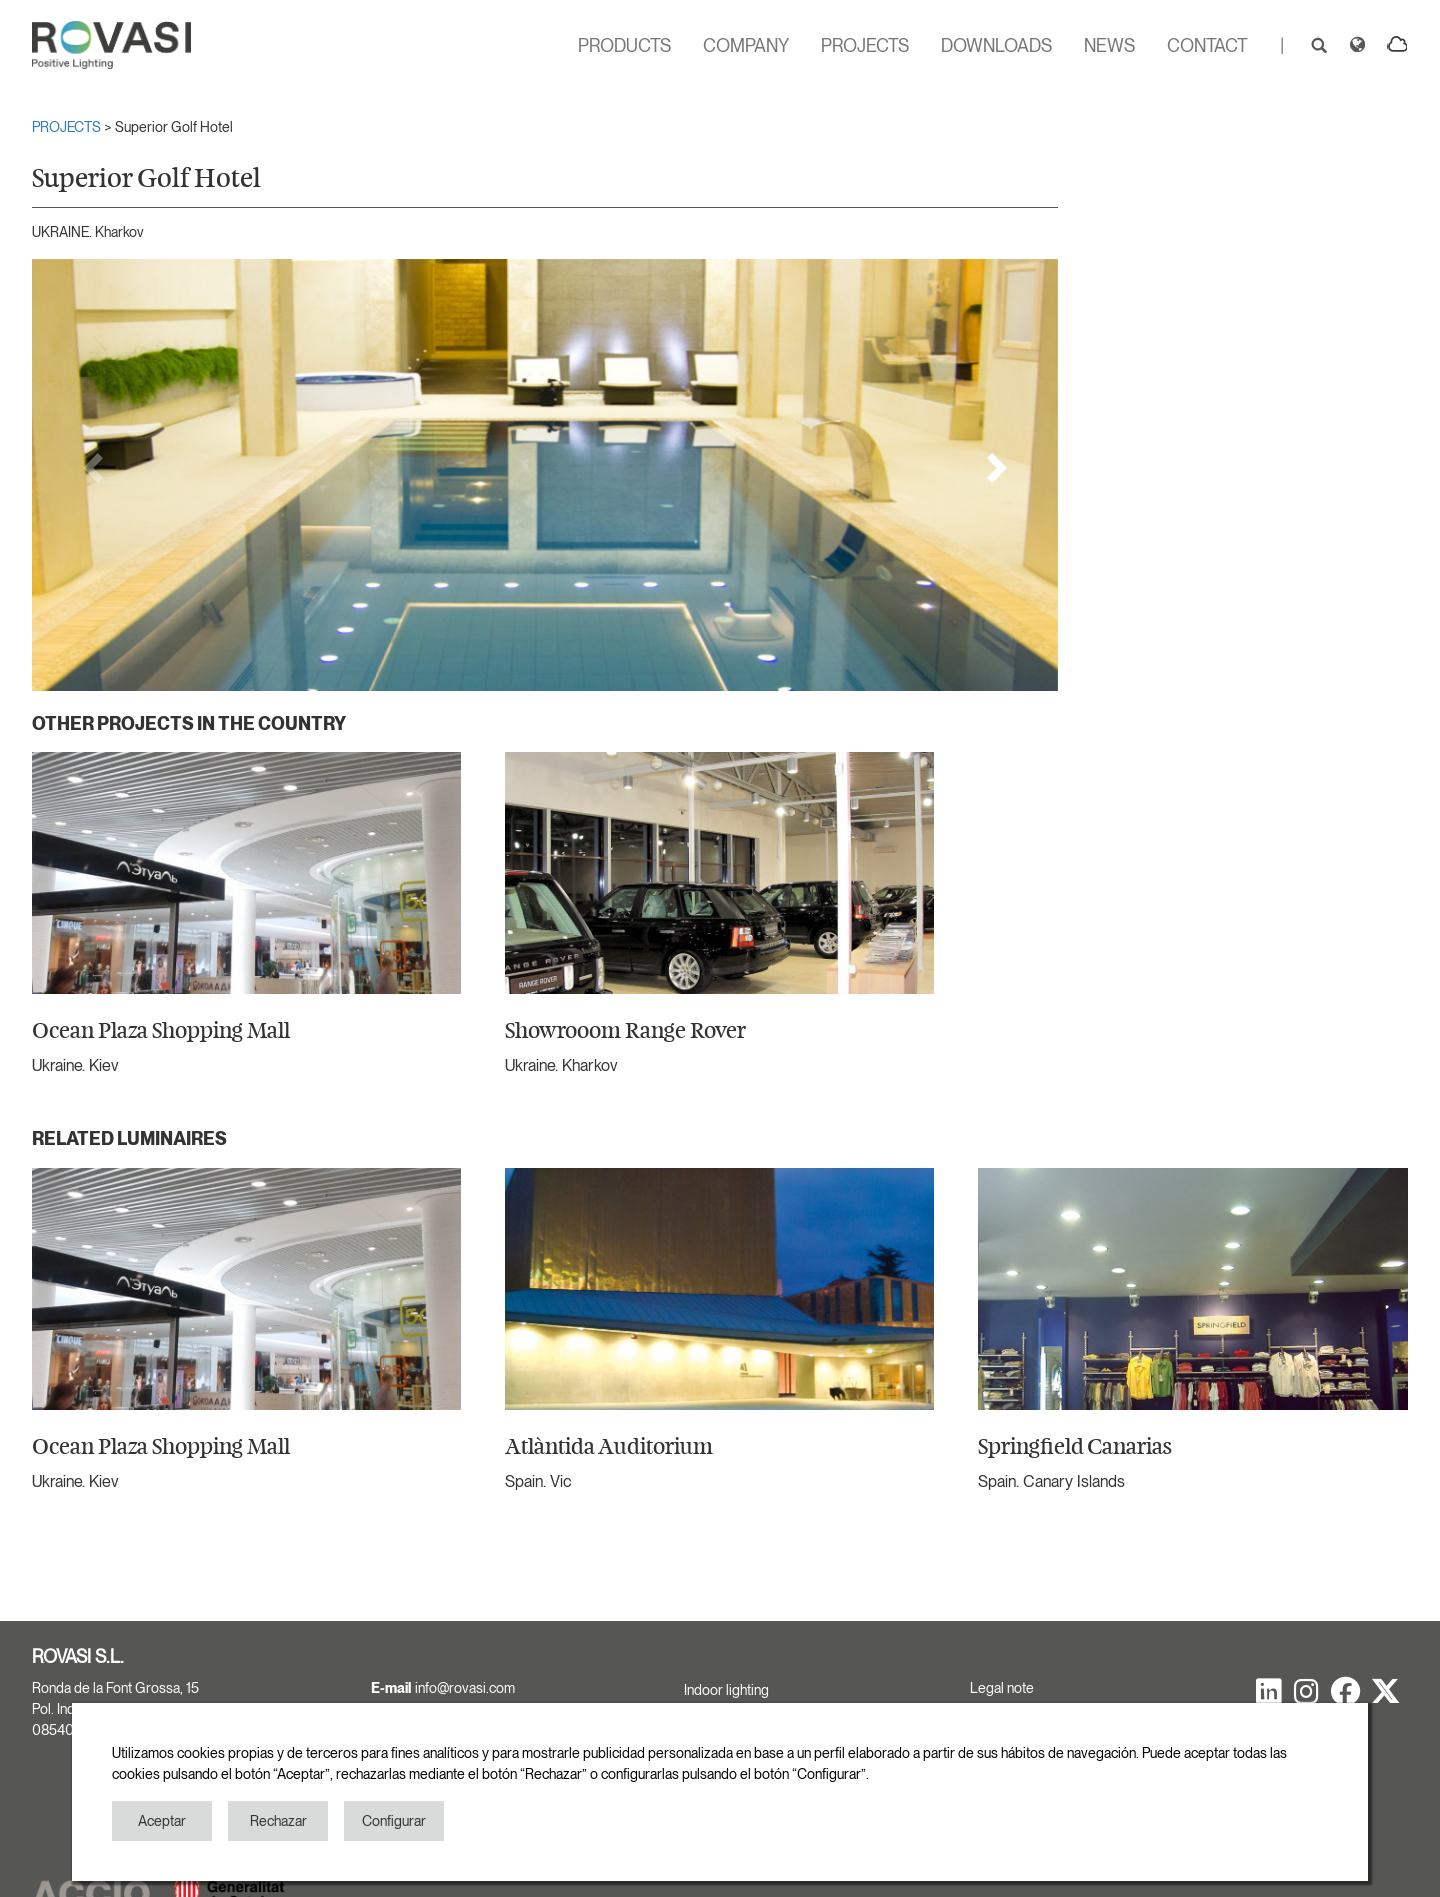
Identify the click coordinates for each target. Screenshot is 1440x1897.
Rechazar (278, 1821)
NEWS (1109, 45)
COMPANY (746, 45)
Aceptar (162, 1821)
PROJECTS (865, 45)
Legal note (1002, 1688)
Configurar (394, 1821)
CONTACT (1207, 45)
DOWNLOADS (996, 45)
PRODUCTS (624, 45)
